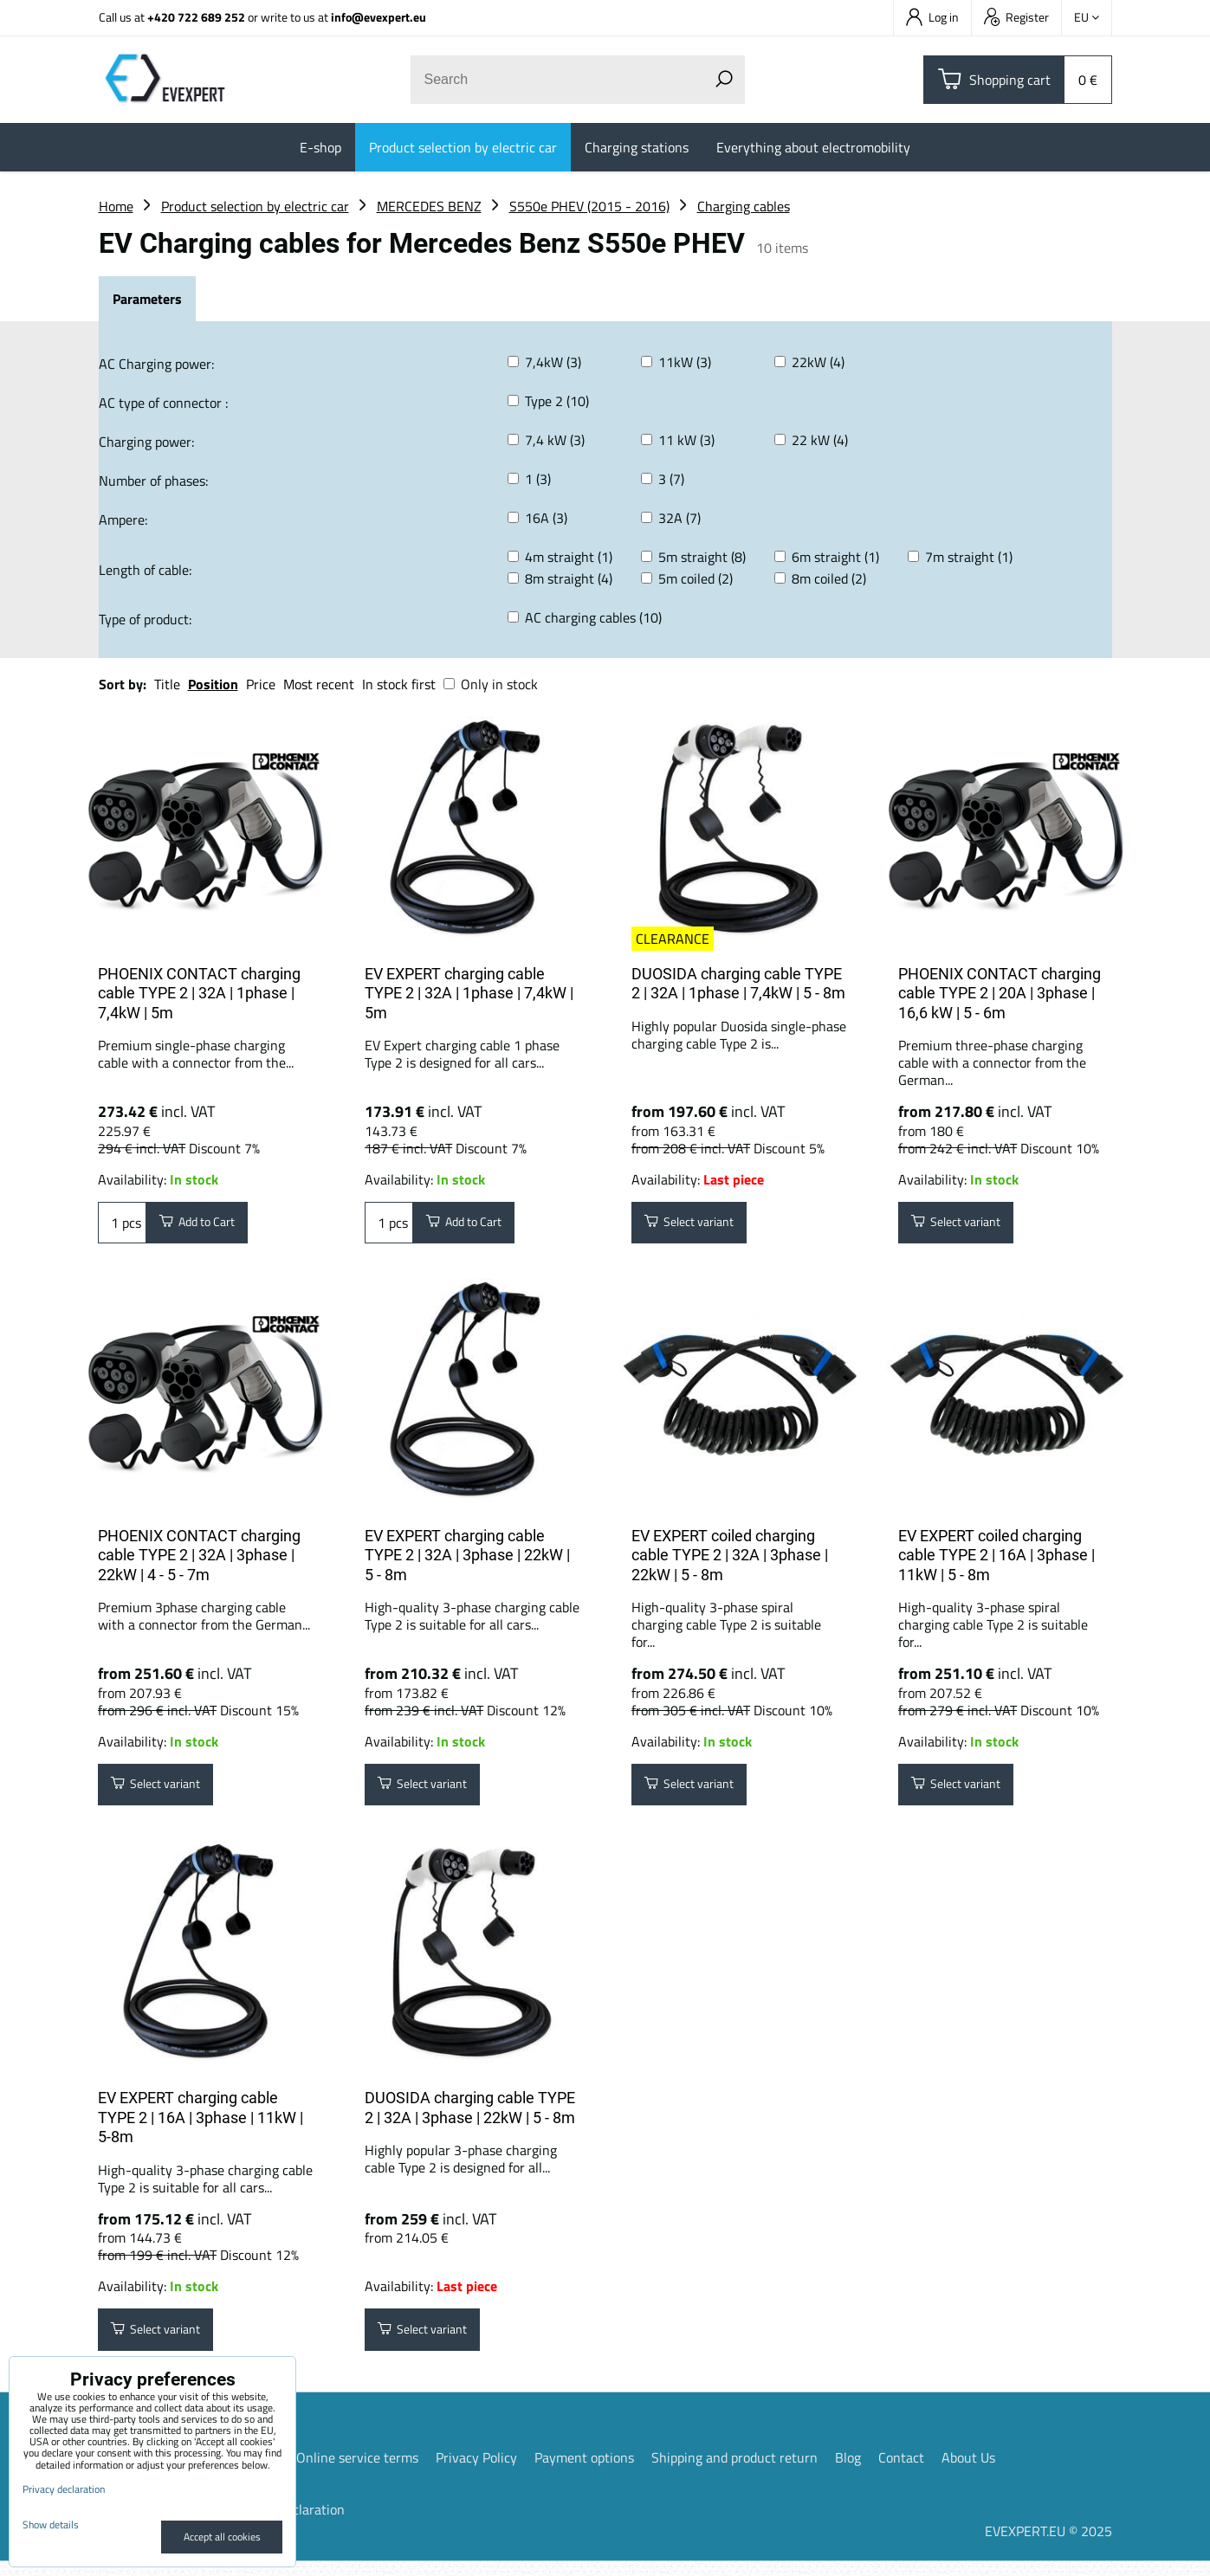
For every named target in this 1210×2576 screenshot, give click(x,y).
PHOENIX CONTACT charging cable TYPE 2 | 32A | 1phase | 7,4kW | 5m (199, 993)
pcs (122, 1225)
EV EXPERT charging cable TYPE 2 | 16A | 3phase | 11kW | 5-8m (200, 2127)
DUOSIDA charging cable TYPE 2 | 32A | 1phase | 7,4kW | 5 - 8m (738, 984)
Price (260, 684)
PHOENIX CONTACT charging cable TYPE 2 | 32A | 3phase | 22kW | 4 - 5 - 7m (199, 1560)
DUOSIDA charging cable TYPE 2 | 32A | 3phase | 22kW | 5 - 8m (470, 2118)
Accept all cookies (222, 2536)
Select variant (698, 1225)
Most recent (318, 684)
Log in (932, 17)
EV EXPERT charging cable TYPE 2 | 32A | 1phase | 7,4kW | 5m (469, 993)
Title (167, 684)
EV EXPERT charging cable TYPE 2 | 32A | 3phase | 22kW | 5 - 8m (467, 1560)
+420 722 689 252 (196, 17)
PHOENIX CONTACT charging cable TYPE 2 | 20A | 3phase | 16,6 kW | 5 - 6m (999, 993)
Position (213, 684)
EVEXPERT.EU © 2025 (1048, 2545)
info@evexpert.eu (378, 17)
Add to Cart (205, 1225)
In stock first (399, 684)
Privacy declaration (64, 2489)
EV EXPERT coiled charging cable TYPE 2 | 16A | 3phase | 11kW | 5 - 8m (996, 1560)
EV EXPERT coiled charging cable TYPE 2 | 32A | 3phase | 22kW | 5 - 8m (729, 1560)
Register (1016, 17)
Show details (51, 2524)
